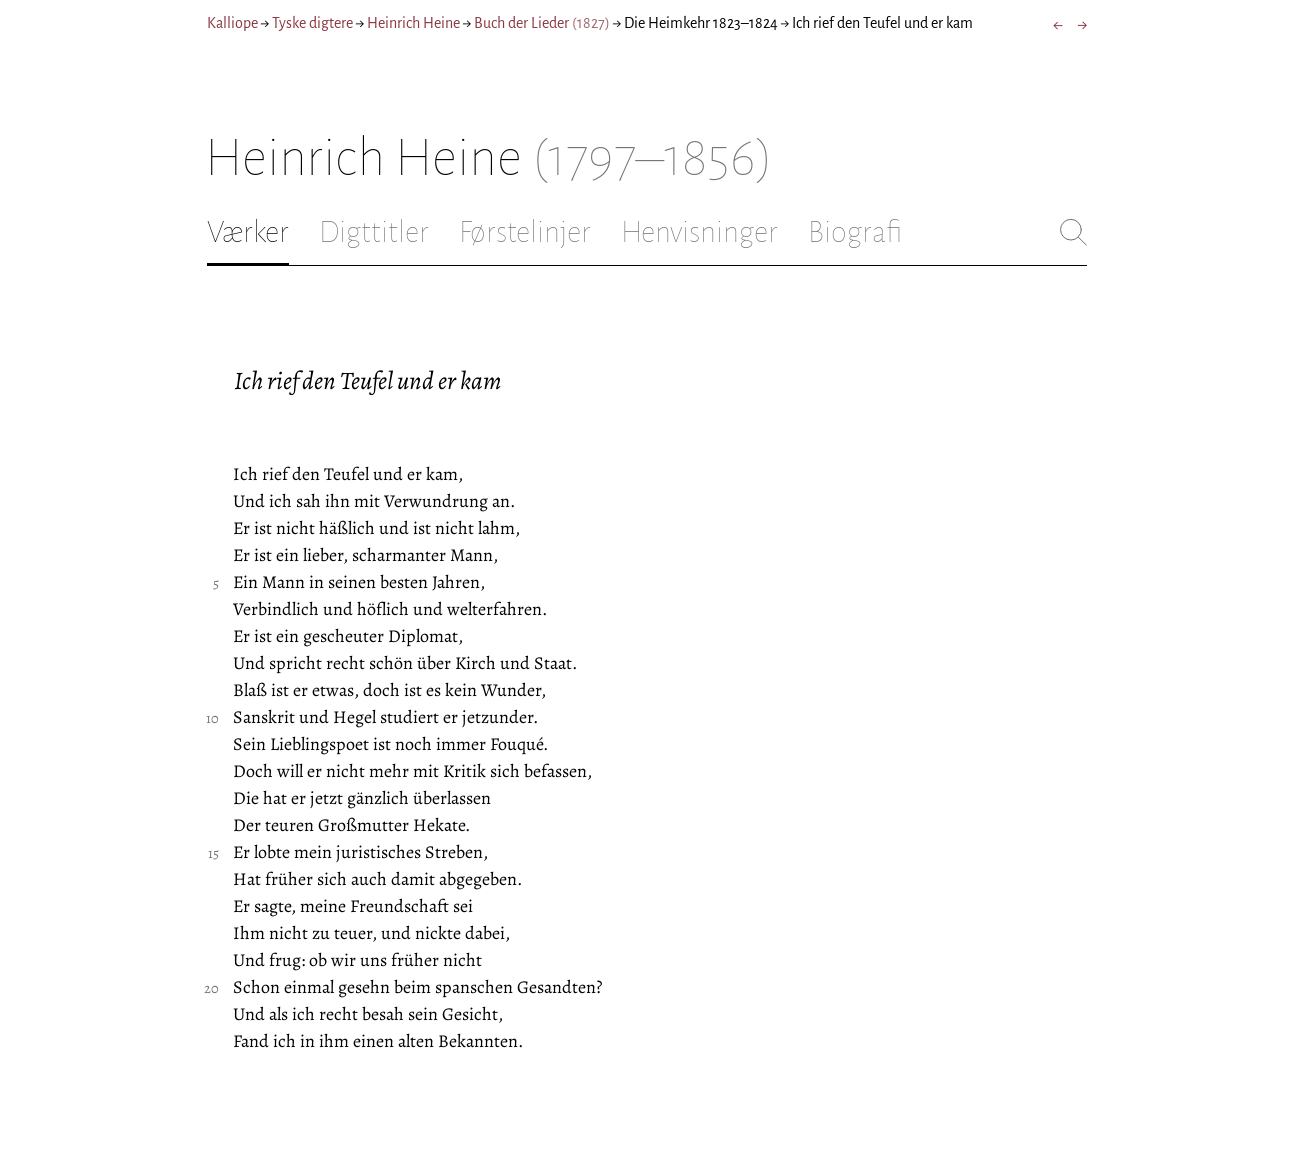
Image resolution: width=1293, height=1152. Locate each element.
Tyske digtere (312, 23)
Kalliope (232, 23)
